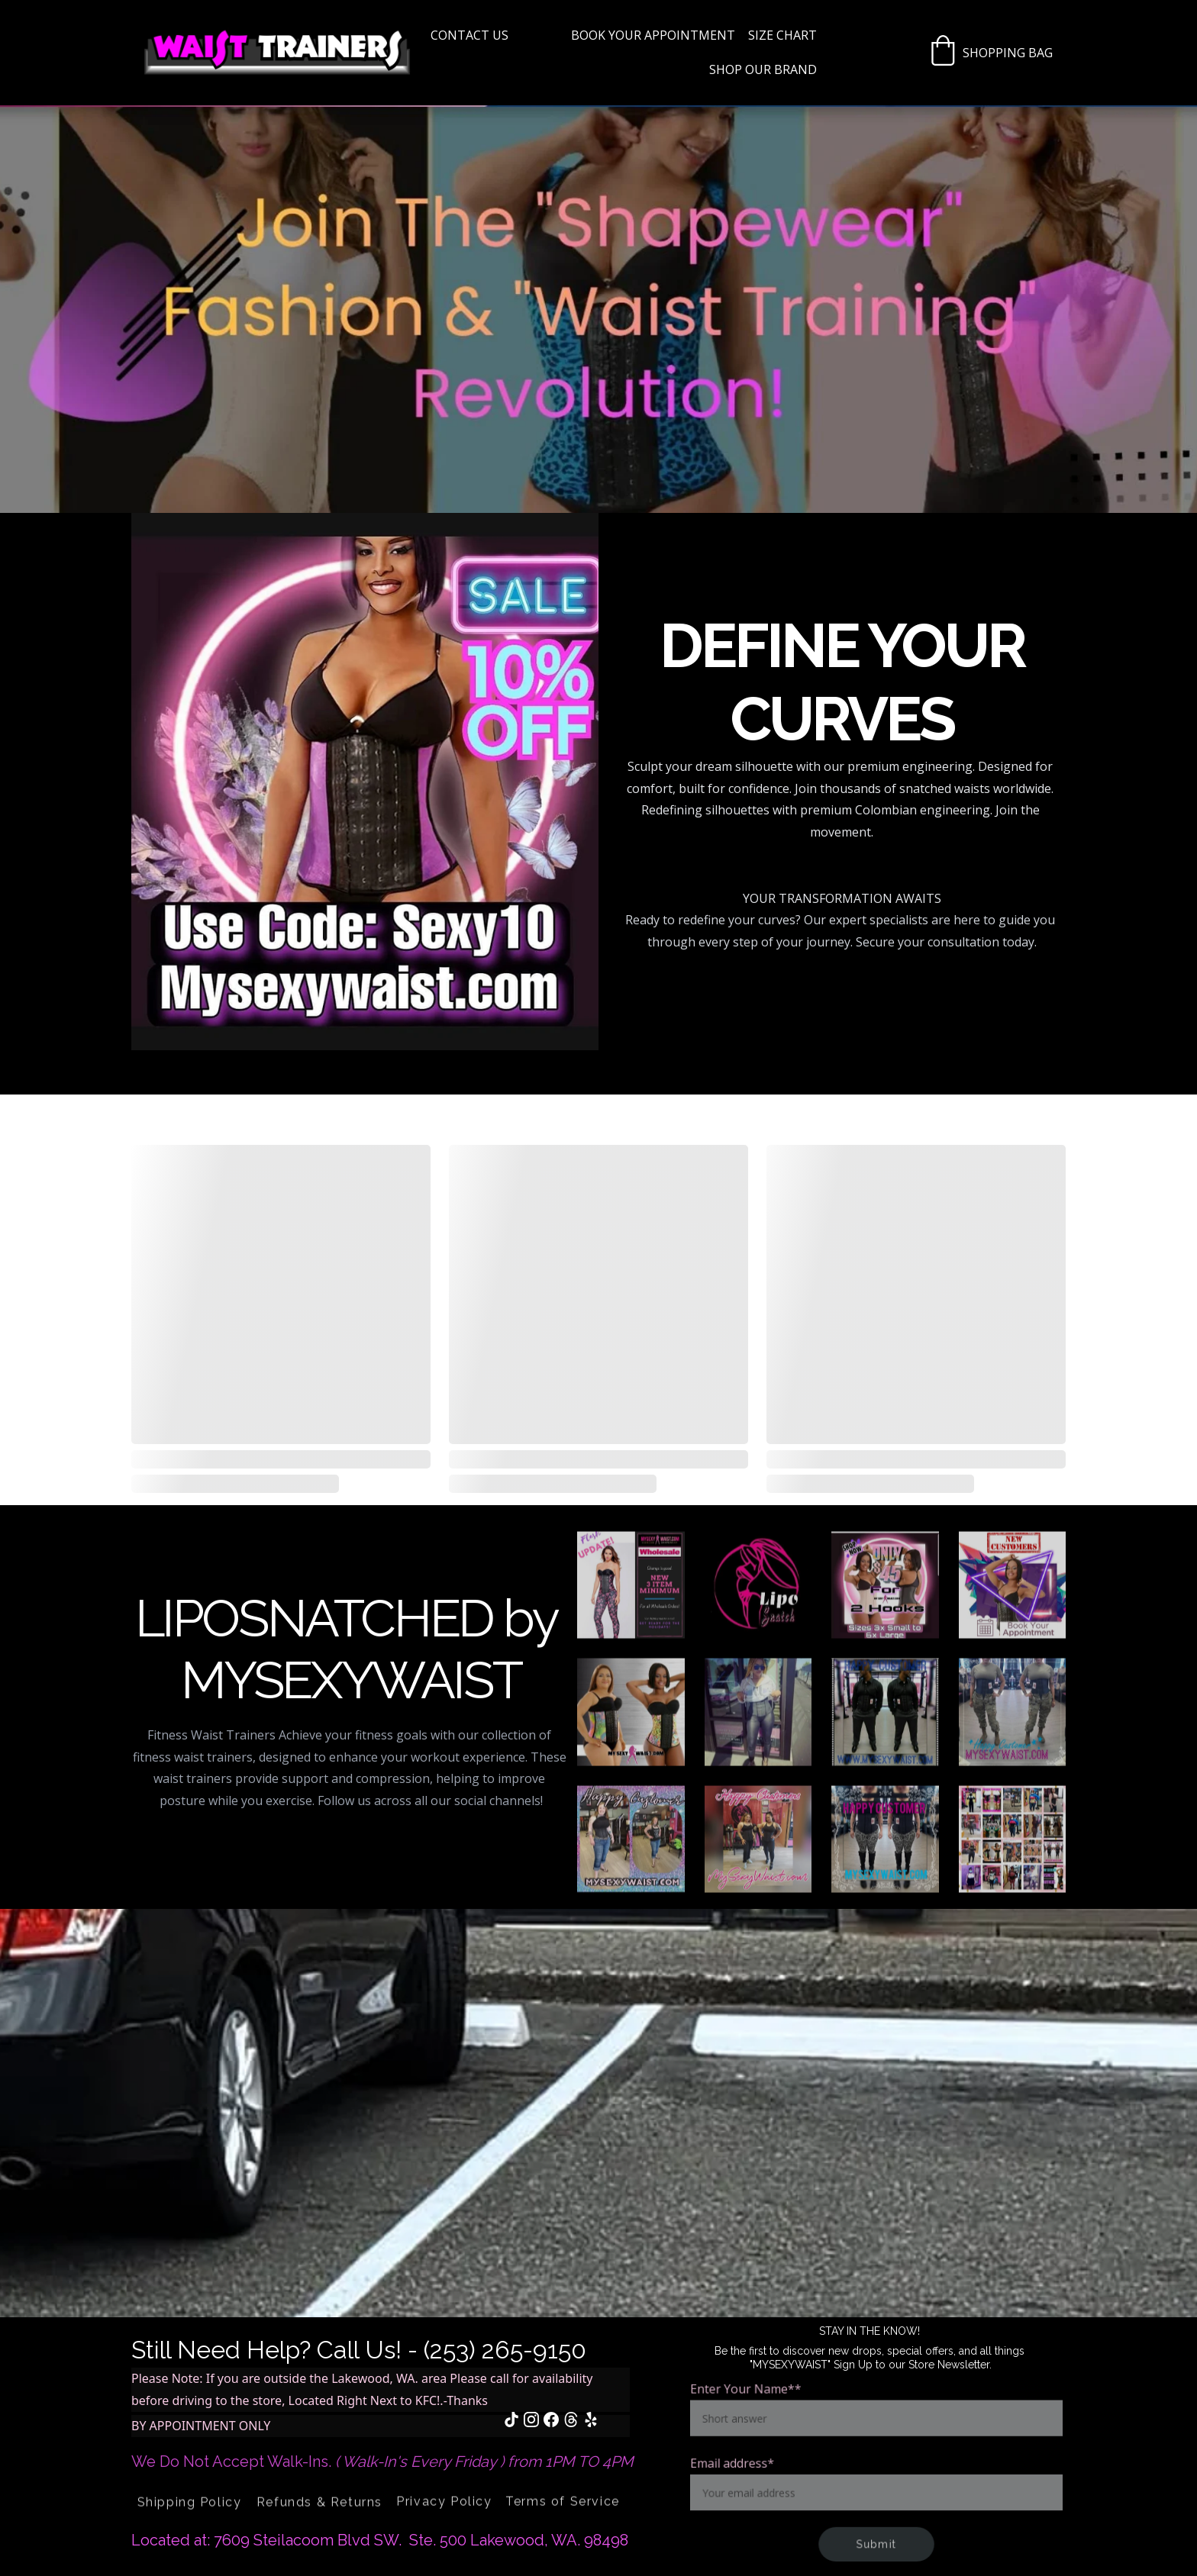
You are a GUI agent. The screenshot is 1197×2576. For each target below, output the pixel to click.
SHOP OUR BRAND (763, 69)
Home (539, 35)
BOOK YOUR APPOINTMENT (653, 35)
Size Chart (782, 35)
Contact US (469, 35)
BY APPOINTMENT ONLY (200, 2425)
